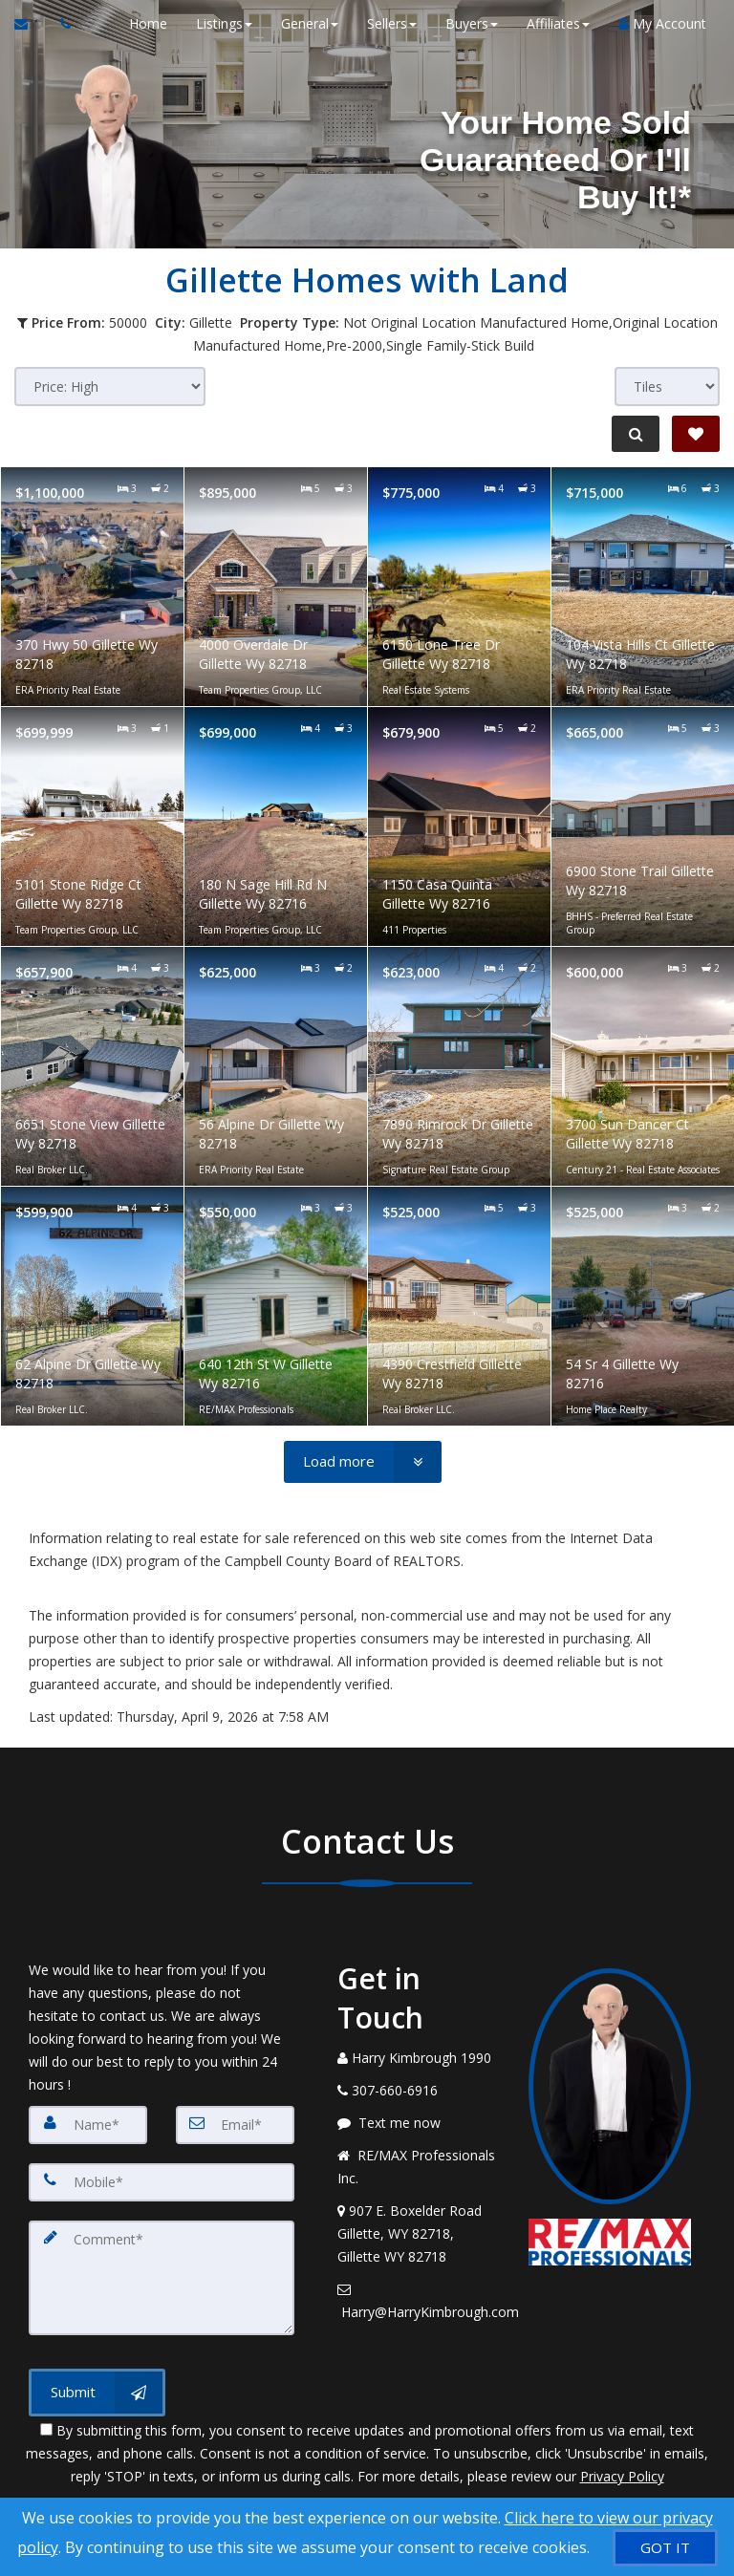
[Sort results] (109, 386)
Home (147, 23)
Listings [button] (223, 23)
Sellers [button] (391, 23)
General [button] (308, 23)
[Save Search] (696, 434)
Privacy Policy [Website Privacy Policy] (622, 2476)
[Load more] (363, 1462)
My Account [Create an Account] (661, 23)
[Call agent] (60, 24)
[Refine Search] (634, 434)
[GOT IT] (665, 2547)
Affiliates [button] (557, 23)
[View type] (667, 386)
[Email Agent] (30, 24)
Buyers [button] (470, 23)
